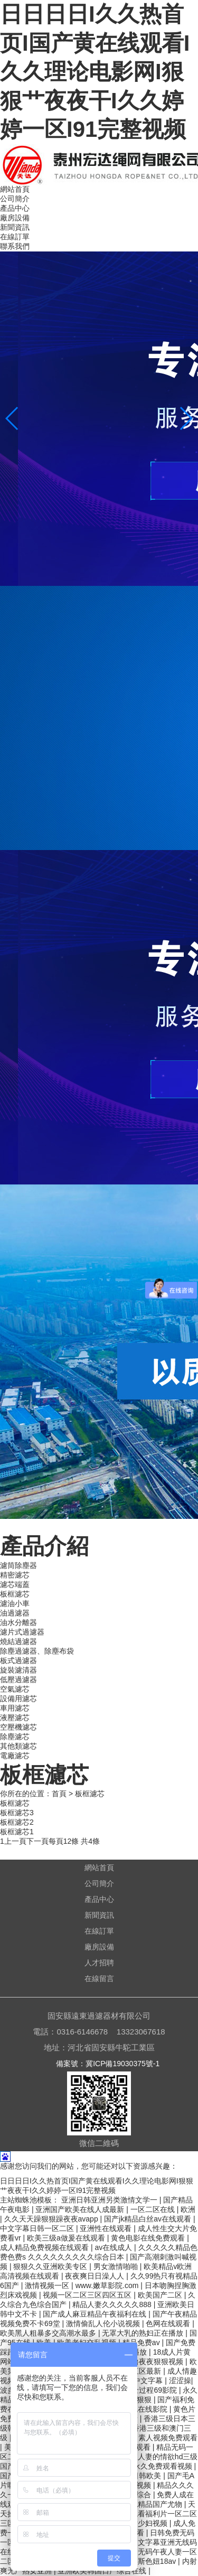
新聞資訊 (15, 227)
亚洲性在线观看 (107, 2228)
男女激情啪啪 (116, 2266)
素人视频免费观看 (167, 2437)
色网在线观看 (169, 2323)
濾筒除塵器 (18, 1565)
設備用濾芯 (18, 1698)
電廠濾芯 (15, 1755)
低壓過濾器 (18, 1679)
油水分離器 (18, 1622)
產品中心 (15, 208)
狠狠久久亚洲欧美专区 (51, 2266)
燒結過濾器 (18, 1641)
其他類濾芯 (18, 1746)
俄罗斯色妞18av (150, 2561)
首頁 (59, 1793)
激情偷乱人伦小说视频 (104, 2323)
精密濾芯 (15, 1575)
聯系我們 (15, 246)
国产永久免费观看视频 (156, 2466)
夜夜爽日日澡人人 (95, 2276)
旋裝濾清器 (18, 1670)
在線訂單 (15, 236)
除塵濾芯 (15, 1736)
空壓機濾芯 (18, 1727)
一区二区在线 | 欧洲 (162, 2209)
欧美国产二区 (161, 2295)
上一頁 (15, 1841)
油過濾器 (15, 1613)
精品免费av (142, 2342)
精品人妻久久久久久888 (112, 2304)
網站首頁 (15, 189)
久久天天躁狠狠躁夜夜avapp (52, 2219)
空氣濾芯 (15, 1689)
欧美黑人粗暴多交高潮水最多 (49, 2333)
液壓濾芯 (15, 1717)
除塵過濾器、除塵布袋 (37, 1651)
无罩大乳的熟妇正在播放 (143, 2333)
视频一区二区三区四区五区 (88, 2295)
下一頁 (37, 1841)
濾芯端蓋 (15, 1584)
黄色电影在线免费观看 (149, 2238)
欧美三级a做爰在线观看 (67, 2238)
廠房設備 (15, 217)
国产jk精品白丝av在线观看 (148, 2219)
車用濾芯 (15, 1708)
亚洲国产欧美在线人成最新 (80, 2209)
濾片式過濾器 (22, 1632)
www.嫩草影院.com (108, 2285)
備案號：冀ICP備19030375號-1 (107, 2063)
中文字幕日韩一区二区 (38, 2228)
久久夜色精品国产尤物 (146, 2504)
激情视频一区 (48, 2285)
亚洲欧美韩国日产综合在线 (103, 2570)
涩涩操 (180, 2380)
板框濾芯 (15, 1594)
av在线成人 (114, 2247)
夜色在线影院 (146, 2409)
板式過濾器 (18, 1660)
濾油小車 (15, 1603)
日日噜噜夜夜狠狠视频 (147, 2361)
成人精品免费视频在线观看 (45, 2247)
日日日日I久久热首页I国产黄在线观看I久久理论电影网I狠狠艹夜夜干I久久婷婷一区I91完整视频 (95, 72)
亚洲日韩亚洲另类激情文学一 (110, 2200)
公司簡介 (15, 198)
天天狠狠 (138, 2399)
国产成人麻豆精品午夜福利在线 (95, 2314)
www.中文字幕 (140, 2380)
